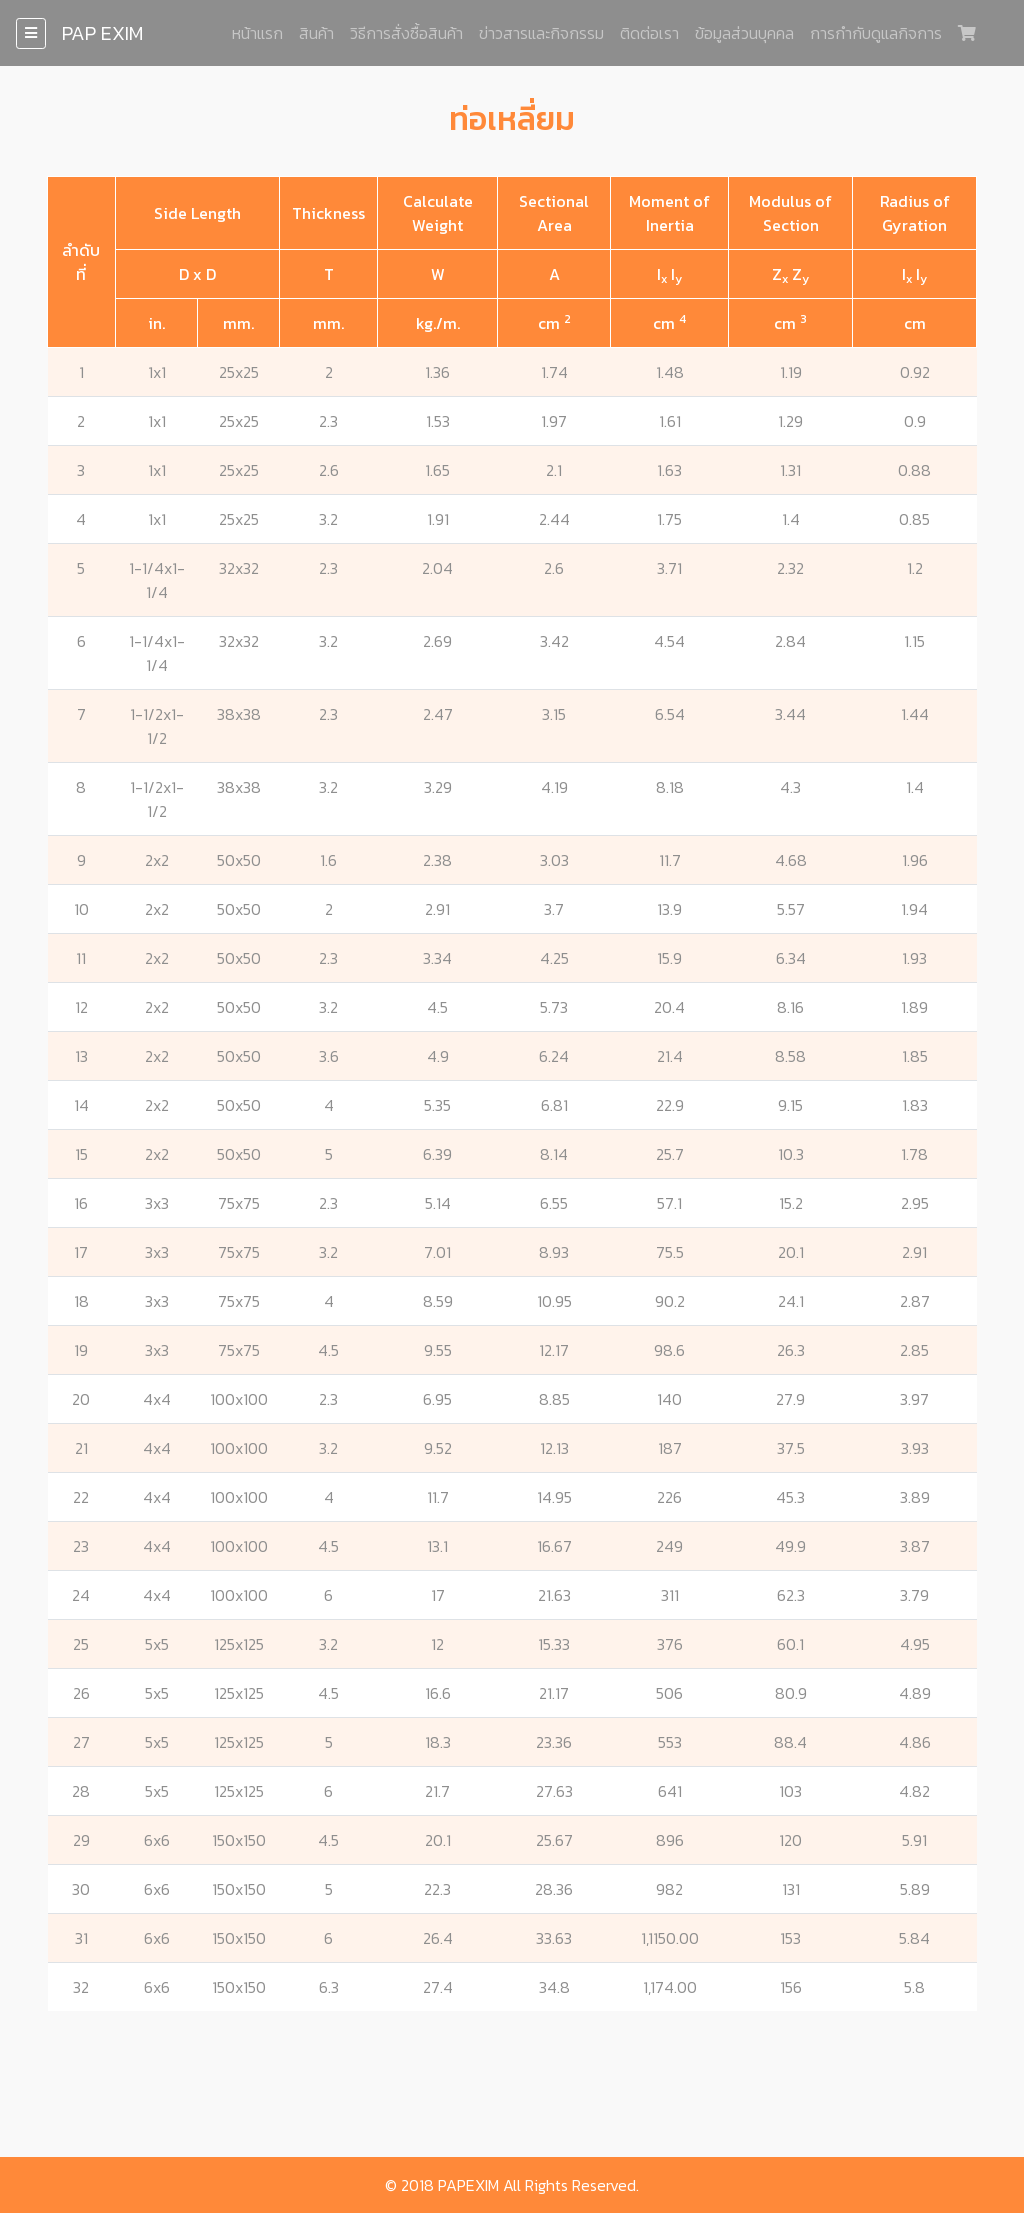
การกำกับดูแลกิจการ (876, 33)
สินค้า (316, 33)
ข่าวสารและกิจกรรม (541, 33)
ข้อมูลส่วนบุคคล (744, 33)
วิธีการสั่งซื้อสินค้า (406, 33)
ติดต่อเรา (649, 33)
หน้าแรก (257, 33)
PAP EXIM (102, 33)
